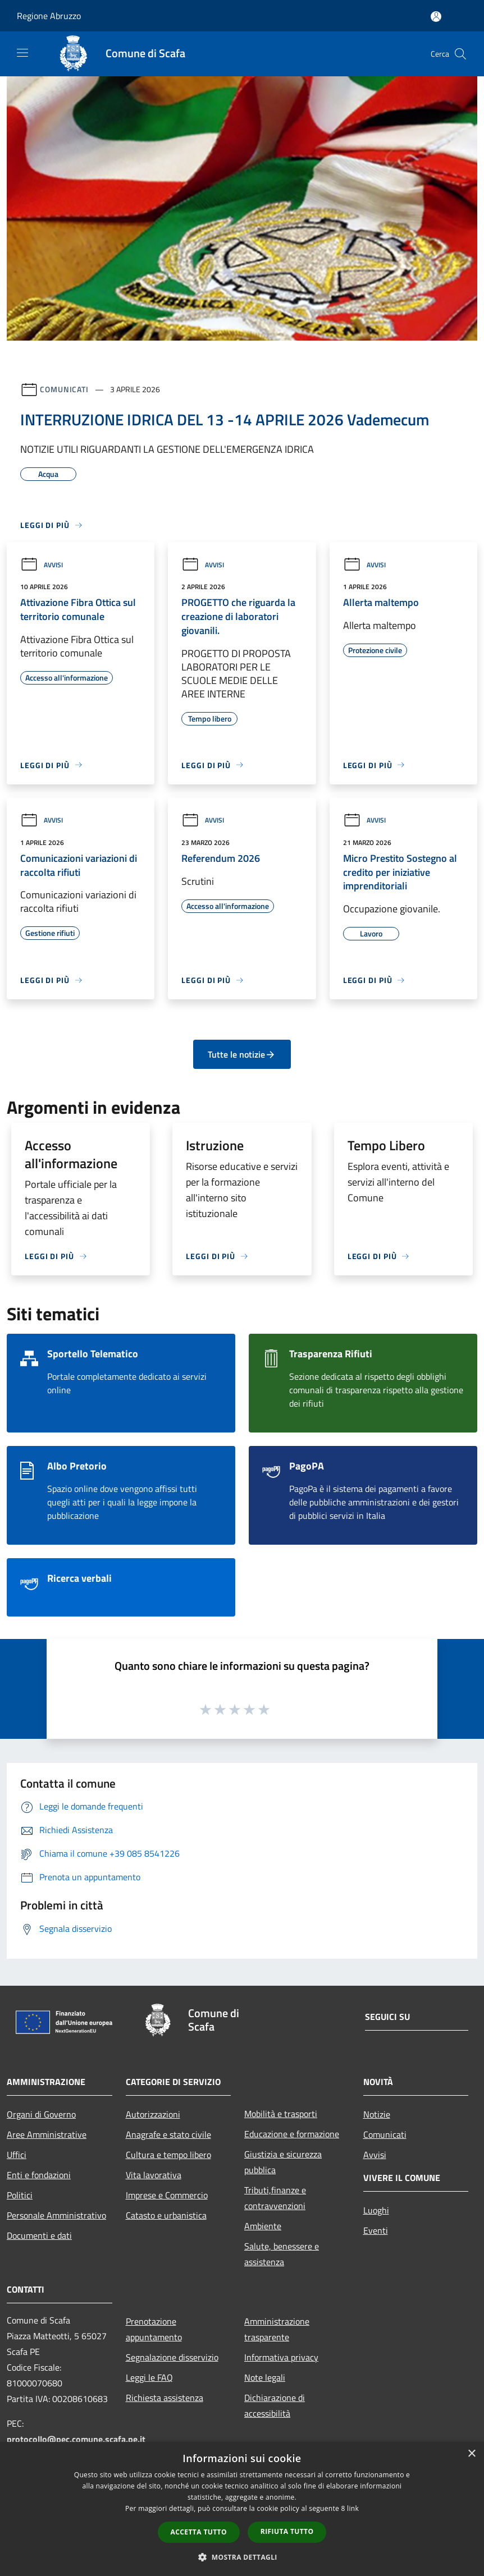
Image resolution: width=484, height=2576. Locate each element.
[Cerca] (460, 54)
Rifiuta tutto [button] (287, 2531)
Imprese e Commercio (167, 2195)
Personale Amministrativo (56, 2215)
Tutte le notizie (242, 1054)
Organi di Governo (41, 2114)
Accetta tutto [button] (199, 2532)
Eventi (375, 2230)
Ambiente (262, 2226)
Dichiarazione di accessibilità (274, 2405)
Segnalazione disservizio (172, 2357)
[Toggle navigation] (22, 52)
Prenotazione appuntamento (154, 2329)
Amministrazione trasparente (276, 2329)
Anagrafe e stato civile (168, 2134)
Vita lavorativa (153, 2175)
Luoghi (376, 2210)
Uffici (16, 2154)
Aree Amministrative (46, 2134)
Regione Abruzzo (49, 15)
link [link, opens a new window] (353, 2508)
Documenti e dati (39, 2235)
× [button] (471, 2454)
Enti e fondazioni (39, 2175)
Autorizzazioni (153, 2114)
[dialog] (242, 2509)
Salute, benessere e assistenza (281, 2254)
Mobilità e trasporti (280, 2113)
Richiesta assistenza (164, 2397)
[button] (242, 2557)
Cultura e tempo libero (168, 2154)
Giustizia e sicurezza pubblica (283, 2161)
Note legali (264, 2377)
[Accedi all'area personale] (436, 16)
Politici (20, 2195)
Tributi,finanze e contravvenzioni (275, 2197)
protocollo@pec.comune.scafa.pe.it (76, 2439)
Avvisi (41, 564)
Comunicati (64, 389)
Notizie (376, 2114)
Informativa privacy (281, 2357)
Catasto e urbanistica (166, 2215)
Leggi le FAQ (149, 2377)
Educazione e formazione (291, 2134)
